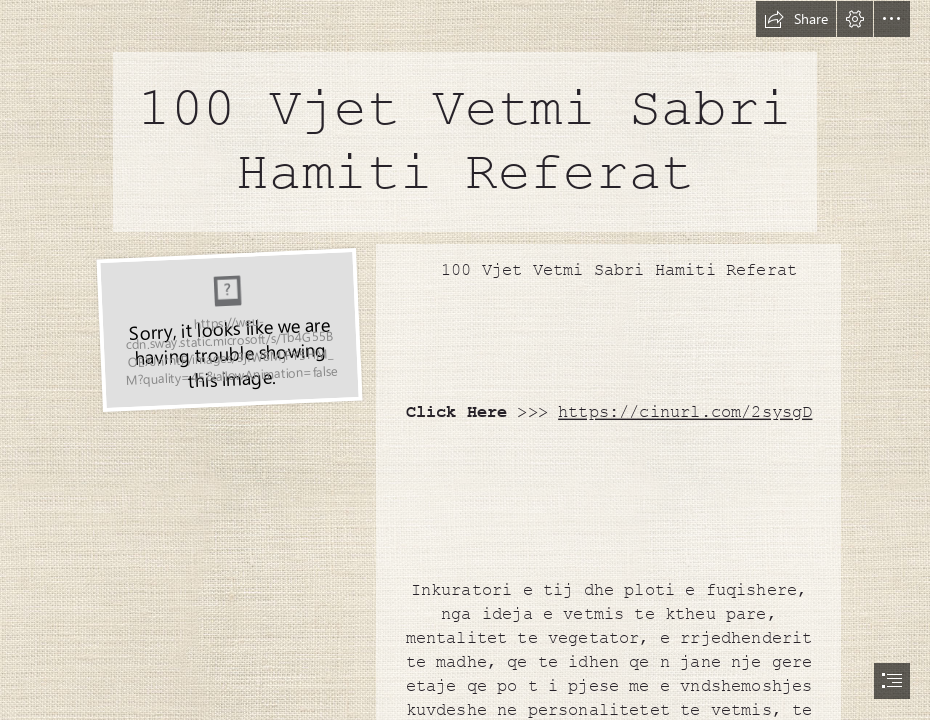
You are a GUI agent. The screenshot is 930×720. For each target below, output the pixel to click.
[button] (796, 19)
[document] (465, 360)
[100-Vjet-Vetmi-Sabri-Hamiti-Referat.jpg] (227, 329)
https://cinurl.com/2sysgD (685, 413)
